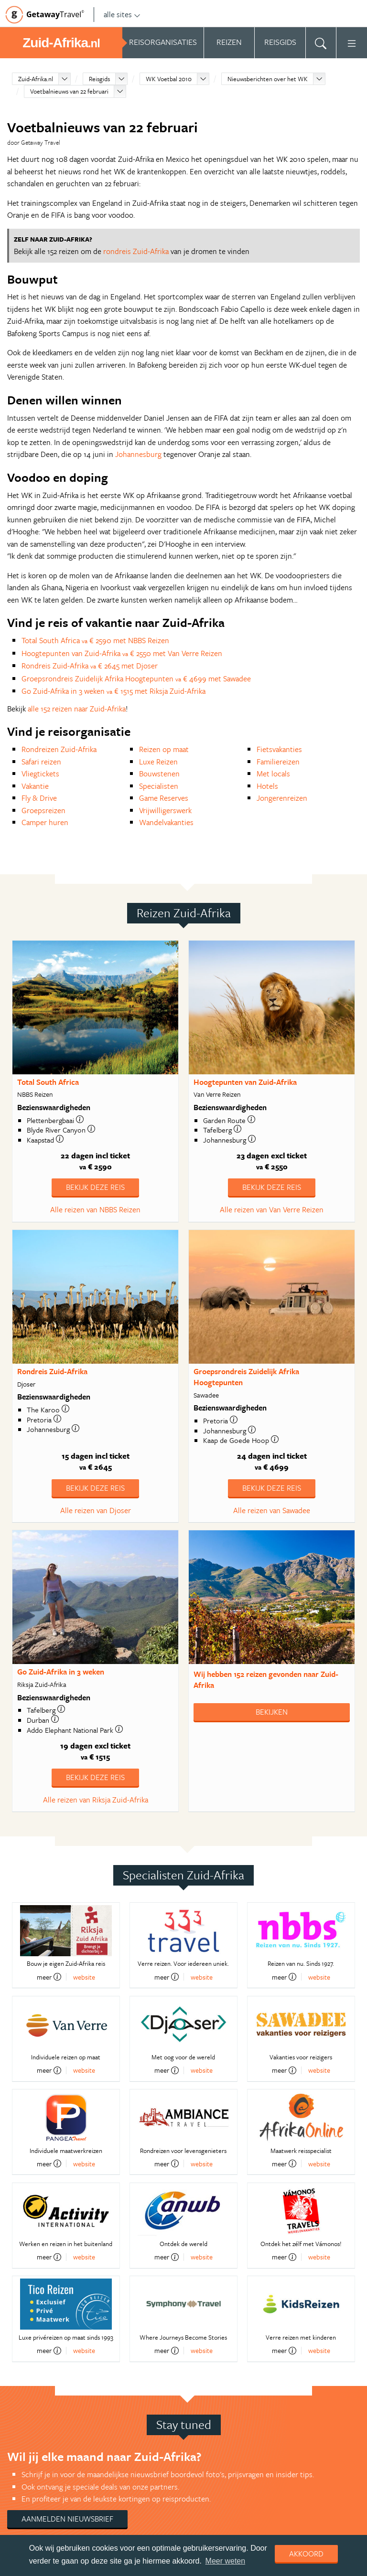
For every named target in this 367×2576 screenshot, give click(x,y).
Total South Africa (48, 1082)
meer (49, 1977)
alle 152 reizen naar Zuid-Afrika (77, 708)
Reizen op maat (164, 749)
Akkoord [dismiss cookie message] (306, 2553)
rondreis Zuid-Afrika (136, 251)
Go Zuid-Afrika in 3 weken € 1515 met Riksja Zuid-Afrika (113, 691)
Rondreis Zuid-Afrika (52, 1371)
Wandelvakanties (166, 822)
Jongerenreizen (282, 798)
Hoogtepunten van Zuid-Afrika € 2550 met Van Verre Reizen (122, 653)
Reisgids (99, 79)
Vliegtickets (40, 773)
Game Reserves (163, 798)
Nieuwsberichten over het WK (267, 79)
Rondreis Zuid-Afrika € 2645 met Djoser (90, 665)
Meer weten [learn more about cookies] (225, 2561)
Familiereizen (278, 761)
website (84, 1977)
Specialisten (158, 786)
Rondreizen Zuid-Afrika (59, 749)
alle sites (122, 14)
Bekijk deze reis (95, 1187)
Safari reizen (41, 761)
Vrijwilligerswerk (165, 810)
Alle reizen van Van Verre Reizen (272, 1209)
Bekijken (272, 1711)
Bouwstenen (159, 773)
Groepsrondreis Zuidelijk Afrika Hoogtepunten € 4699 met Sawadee (136, 678)
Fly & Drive (39, 798)
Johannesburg (138, 454)
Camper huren (45, 822)
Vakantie (35, 786)
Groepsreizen (43, 810)
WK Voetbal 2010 (169, 79)
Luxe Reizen (158, 761)
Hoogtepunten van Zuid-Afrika (245, 1082)
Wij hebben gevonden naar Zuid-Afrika (266, 1679)
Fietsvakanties (279, 749)
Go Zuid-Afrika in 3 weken (60, 1671)
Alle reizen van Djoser (95, 1510)
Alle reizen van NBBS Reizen (95, 1209)
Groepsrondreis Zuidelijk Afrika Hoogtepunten (246, 1377)
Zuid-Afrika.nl (35, 79)
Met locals (273, 773)
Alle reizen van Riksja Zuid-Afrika (95, 1799)
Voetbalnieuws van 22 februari (69, 91)
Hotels (267, 786)
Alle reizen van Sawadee (271, 1510)
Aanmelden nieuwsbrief (67, 2518)
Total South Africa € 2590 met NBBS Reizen (95, 640)
